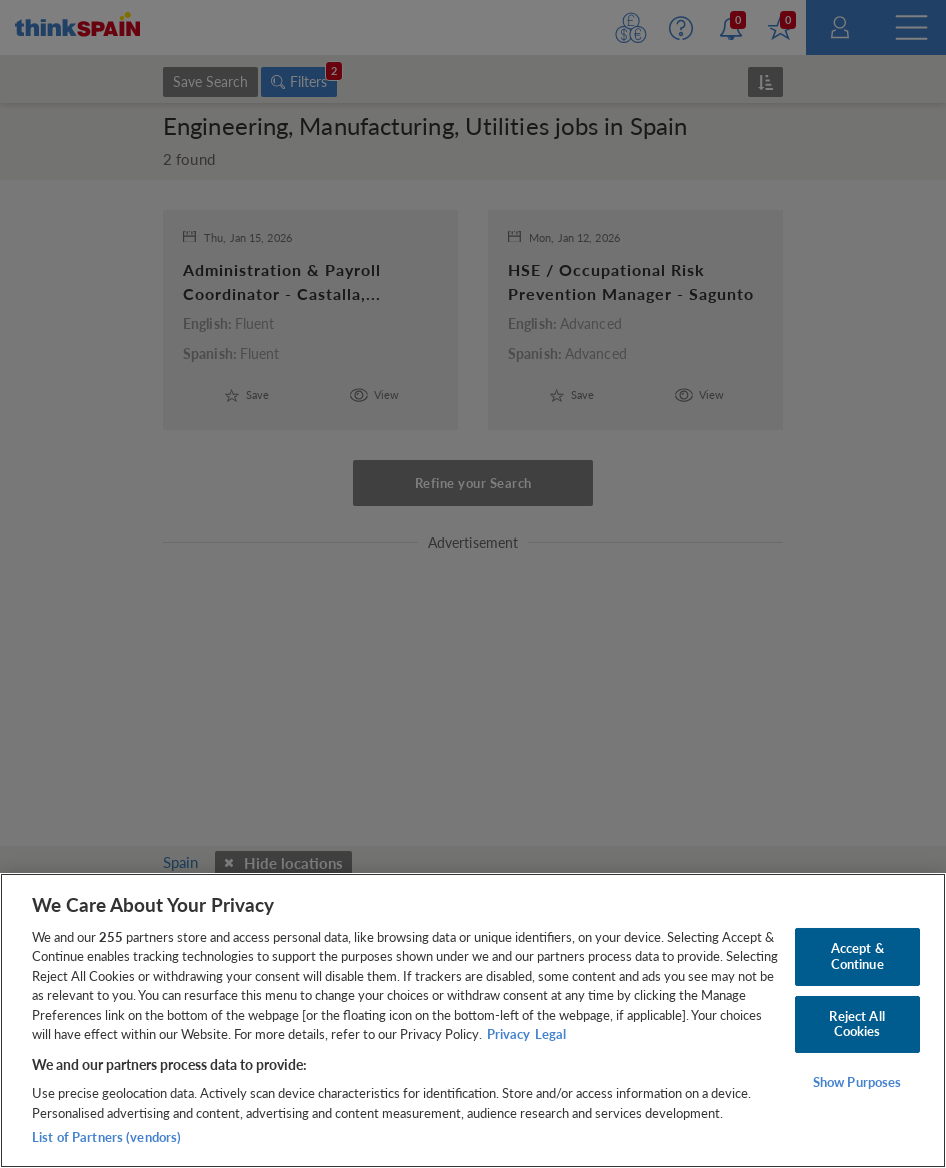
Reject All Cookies (856, 1024)
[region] (473, 1020)
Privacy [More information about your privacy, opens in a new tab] (508, 1034)
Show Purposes (857, 1082)
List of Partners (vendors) (106, 1137)
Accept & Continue (857, 956)
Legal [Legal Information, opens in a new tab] (550, 1034)
